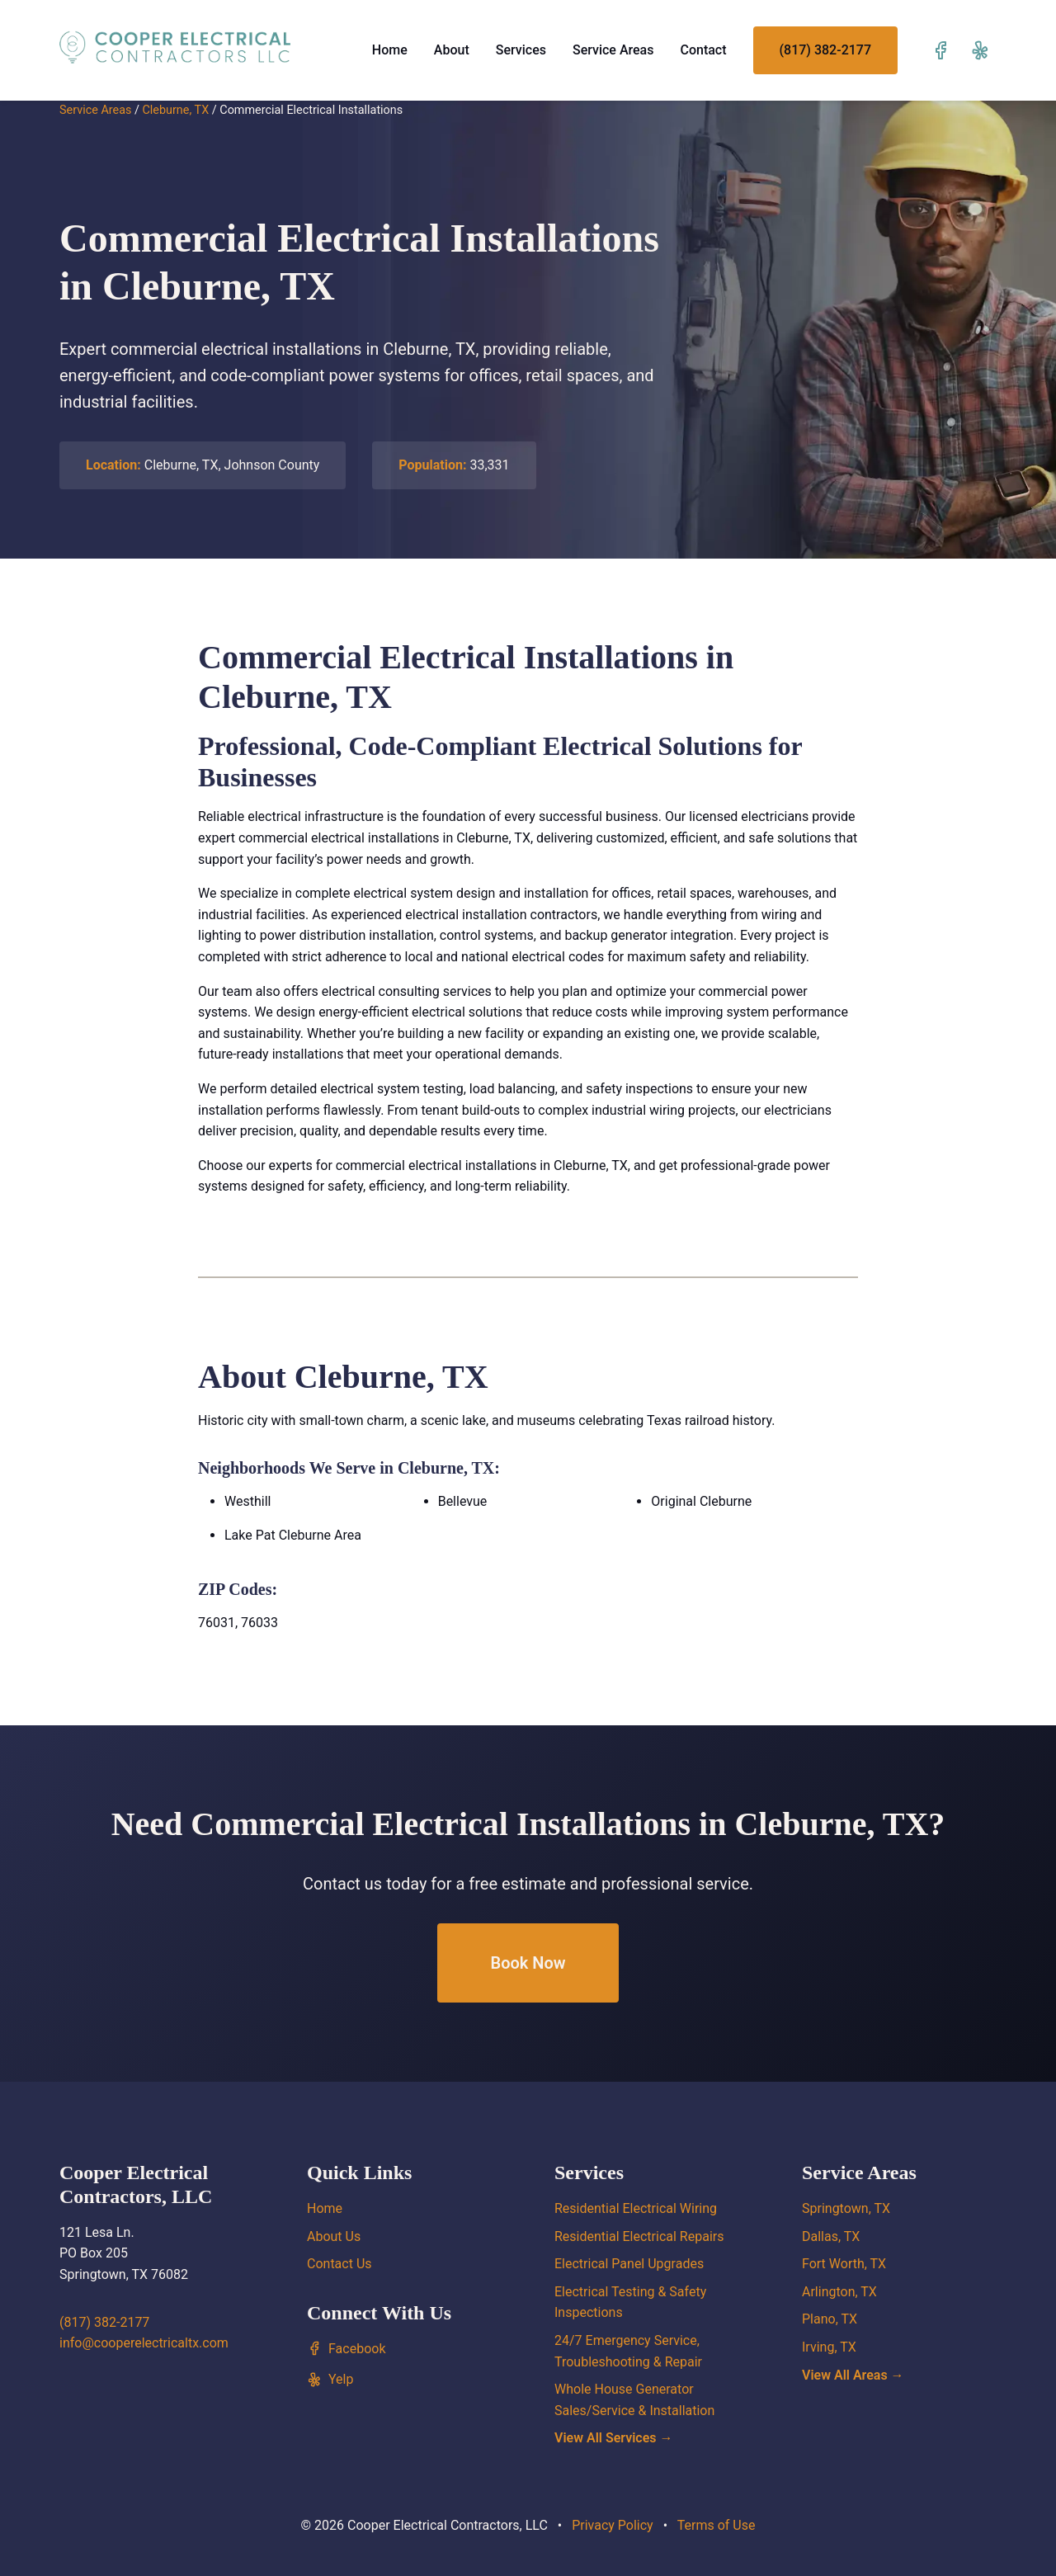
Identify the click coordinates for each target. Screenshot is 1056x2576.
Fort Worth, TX (844, 2264)
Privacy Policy (612, 2525)
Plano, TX (829, 2319)
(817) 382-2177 (825, 50)
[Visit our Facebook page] (940, 50)
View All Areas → (853, 2375)
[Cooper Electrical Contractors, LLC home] (174, 47)
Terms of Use (716, 2525)
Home (390, 50)
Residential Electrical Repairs (639, 2236)
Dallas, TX (831, 2236)
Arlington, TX (839, 2292)
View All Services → (613, 2438)
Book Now (527, 1963)
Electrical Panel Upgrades (629, 2264)
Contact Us (339, 2264)
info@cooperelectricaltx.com (144, 2343)
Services (521, 50)
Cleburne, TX (175, 110)
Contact (703, 50)
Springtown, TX (846, 2208)
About (451, 50)
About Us (334, 2236)
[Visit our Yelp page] (980, 50)
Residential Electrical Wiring (635, 2208)
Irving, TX (829, 2347)
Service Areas (613, 50)
